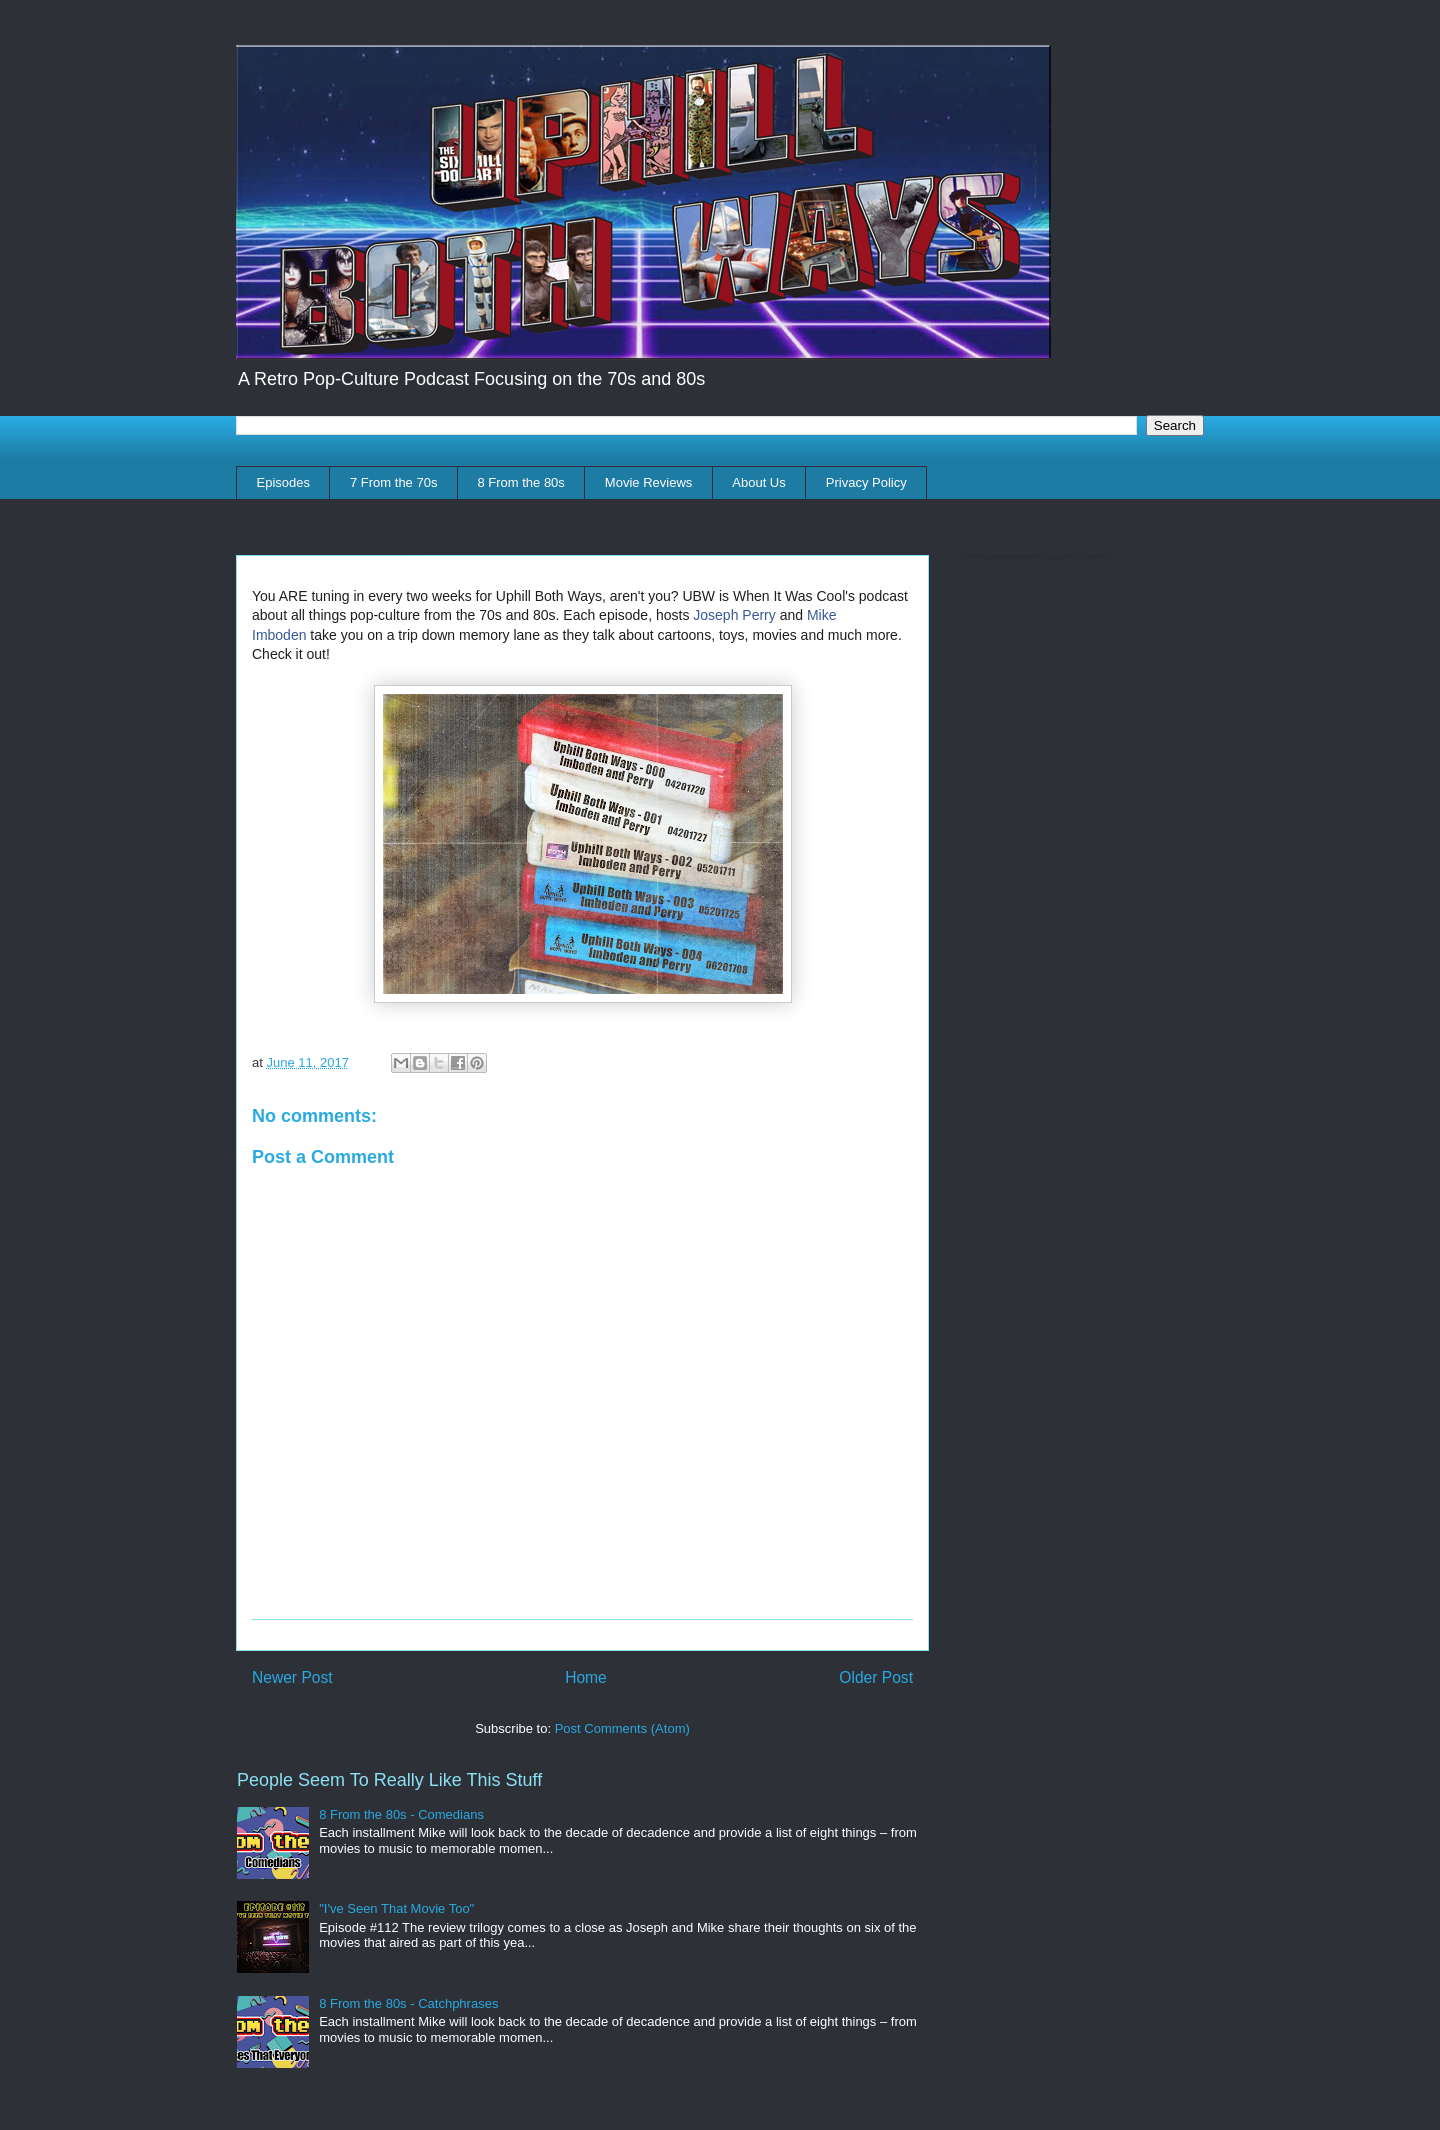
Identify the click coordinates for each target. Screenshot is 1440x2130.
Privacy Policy (866, 482)
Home (586, 1677)
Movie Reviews (648, 482)
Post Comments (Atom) (622, 1728)
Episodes (283, 482)
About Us (758, 482)
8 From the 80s (520, 482)
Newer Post (292, 1677)
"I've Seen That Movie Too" (396, 1908)
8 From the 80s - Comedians (401, 1814)
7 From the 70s (393, 482)
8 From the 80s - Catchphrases (408, 2003)
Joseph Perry (734, 615)
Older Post (876, 1677)
